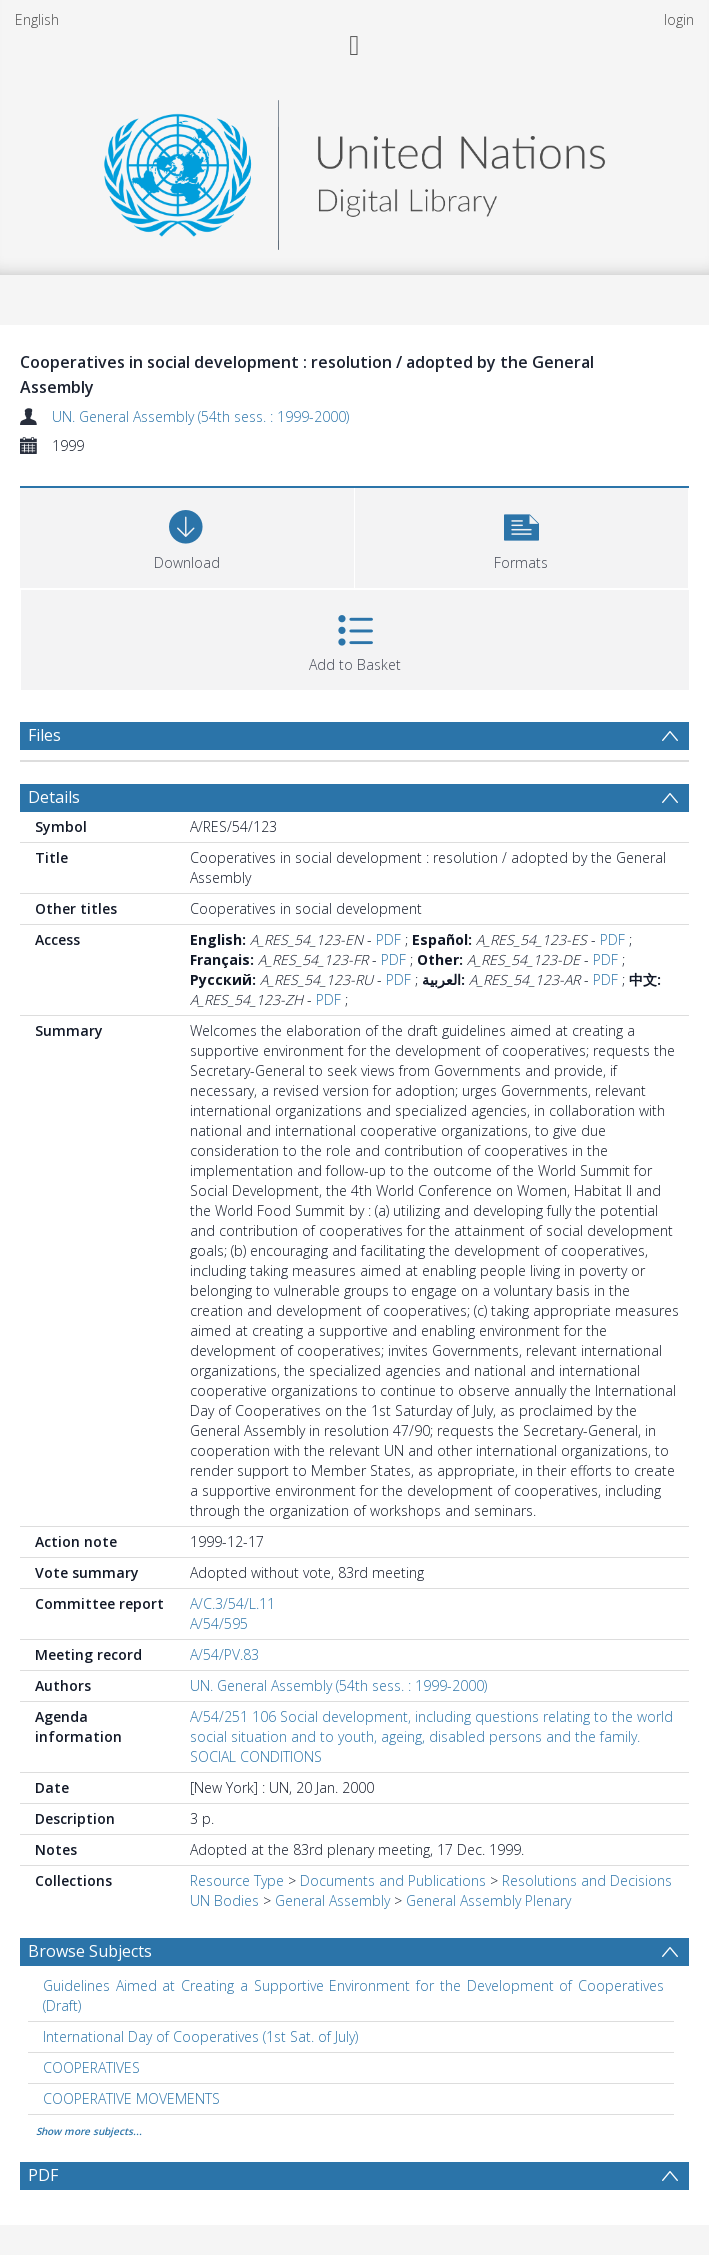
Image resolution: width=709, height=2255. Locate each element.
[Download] (187, 535)
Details (54, 797)
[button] (522, 535)
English (37, 19)
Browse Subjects (90, 1951)
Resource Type (237, 1880)
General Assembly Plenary (488, 1900)
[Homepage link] (354, 169)
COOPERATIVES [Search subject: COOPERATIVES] (91, 2067)
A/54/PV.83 (224, 1654)
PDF (388, 939)
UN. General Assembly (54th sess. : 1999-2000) (200, 416)
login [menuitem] (679, 19)
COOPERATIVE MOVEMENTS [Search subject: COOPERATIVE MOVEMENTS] (131, 2098)
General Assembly (332, 1900)
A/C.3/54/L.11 (232, 1603)
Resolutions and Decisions (587, 1880)
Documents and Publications (393, 1880)
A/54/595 (219, 1623)
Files (44, 735)
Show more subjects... (89, 2131)
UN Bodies (224, 1900)
